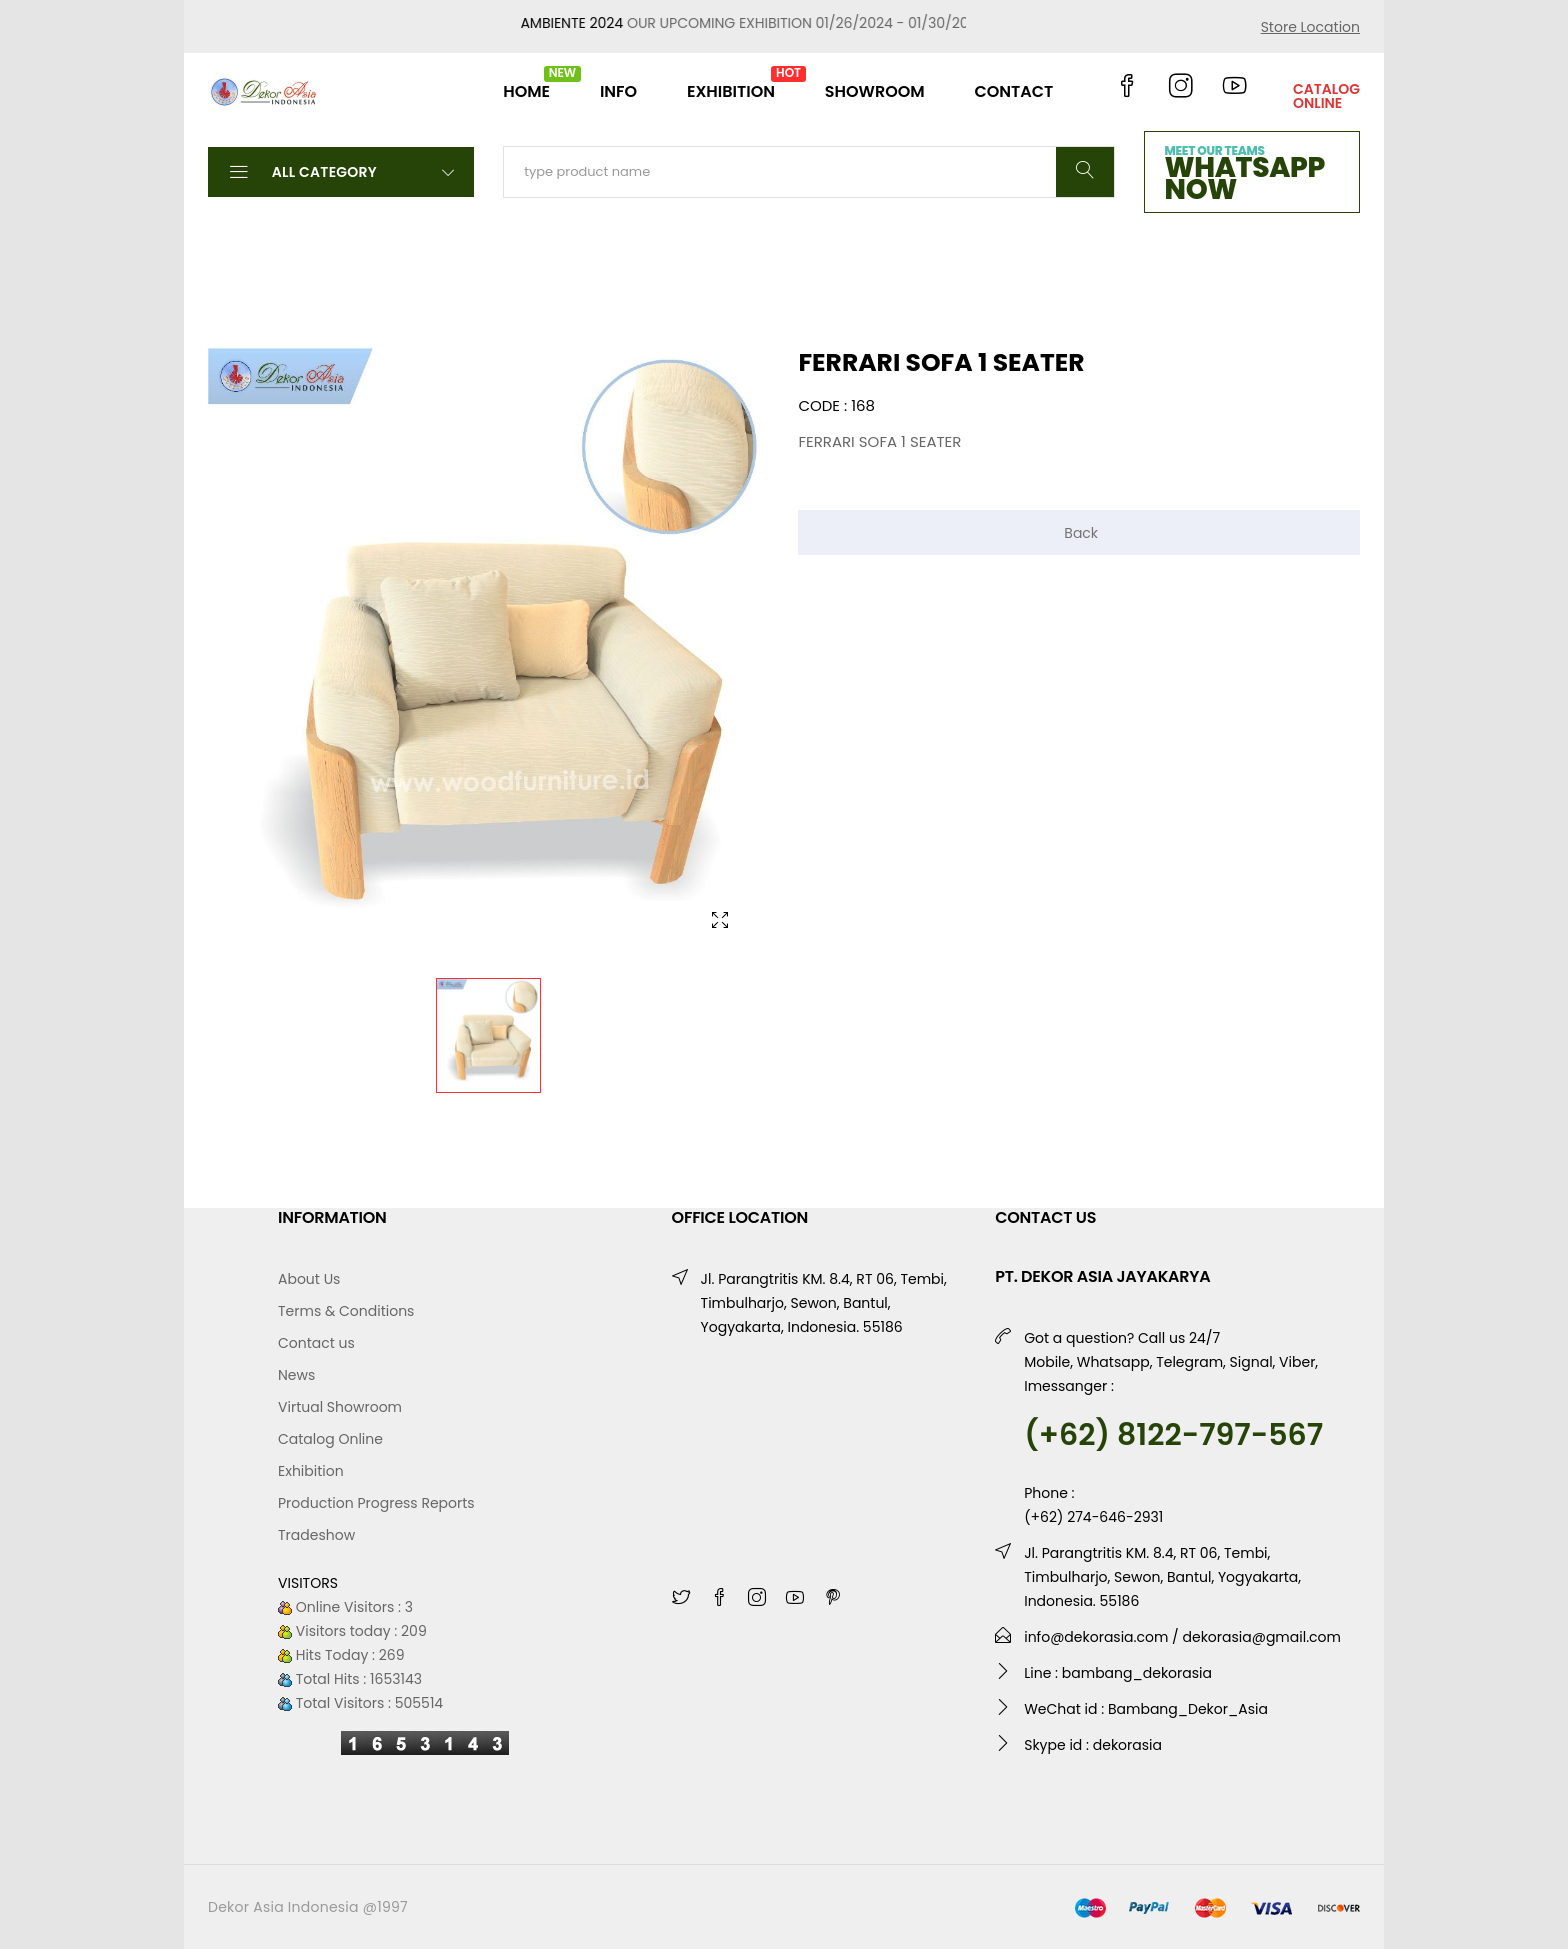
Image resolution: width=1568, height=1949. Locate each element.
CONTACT (1013, 91)
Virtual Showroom (340, 1407)
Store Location (1310, 27)
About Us (309, 1279)
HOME (526, 83)
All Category (341, 171)
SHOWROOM (875, 91)
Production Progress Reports (376, 1503)
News (296, 1375)
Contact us (316, 1343)
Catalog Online (330, 1439)
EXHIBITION (731, 83)
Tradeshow (316, 1535)
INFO (618, 91)
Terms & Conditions (346, 1311)
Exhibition (311, 1471)
